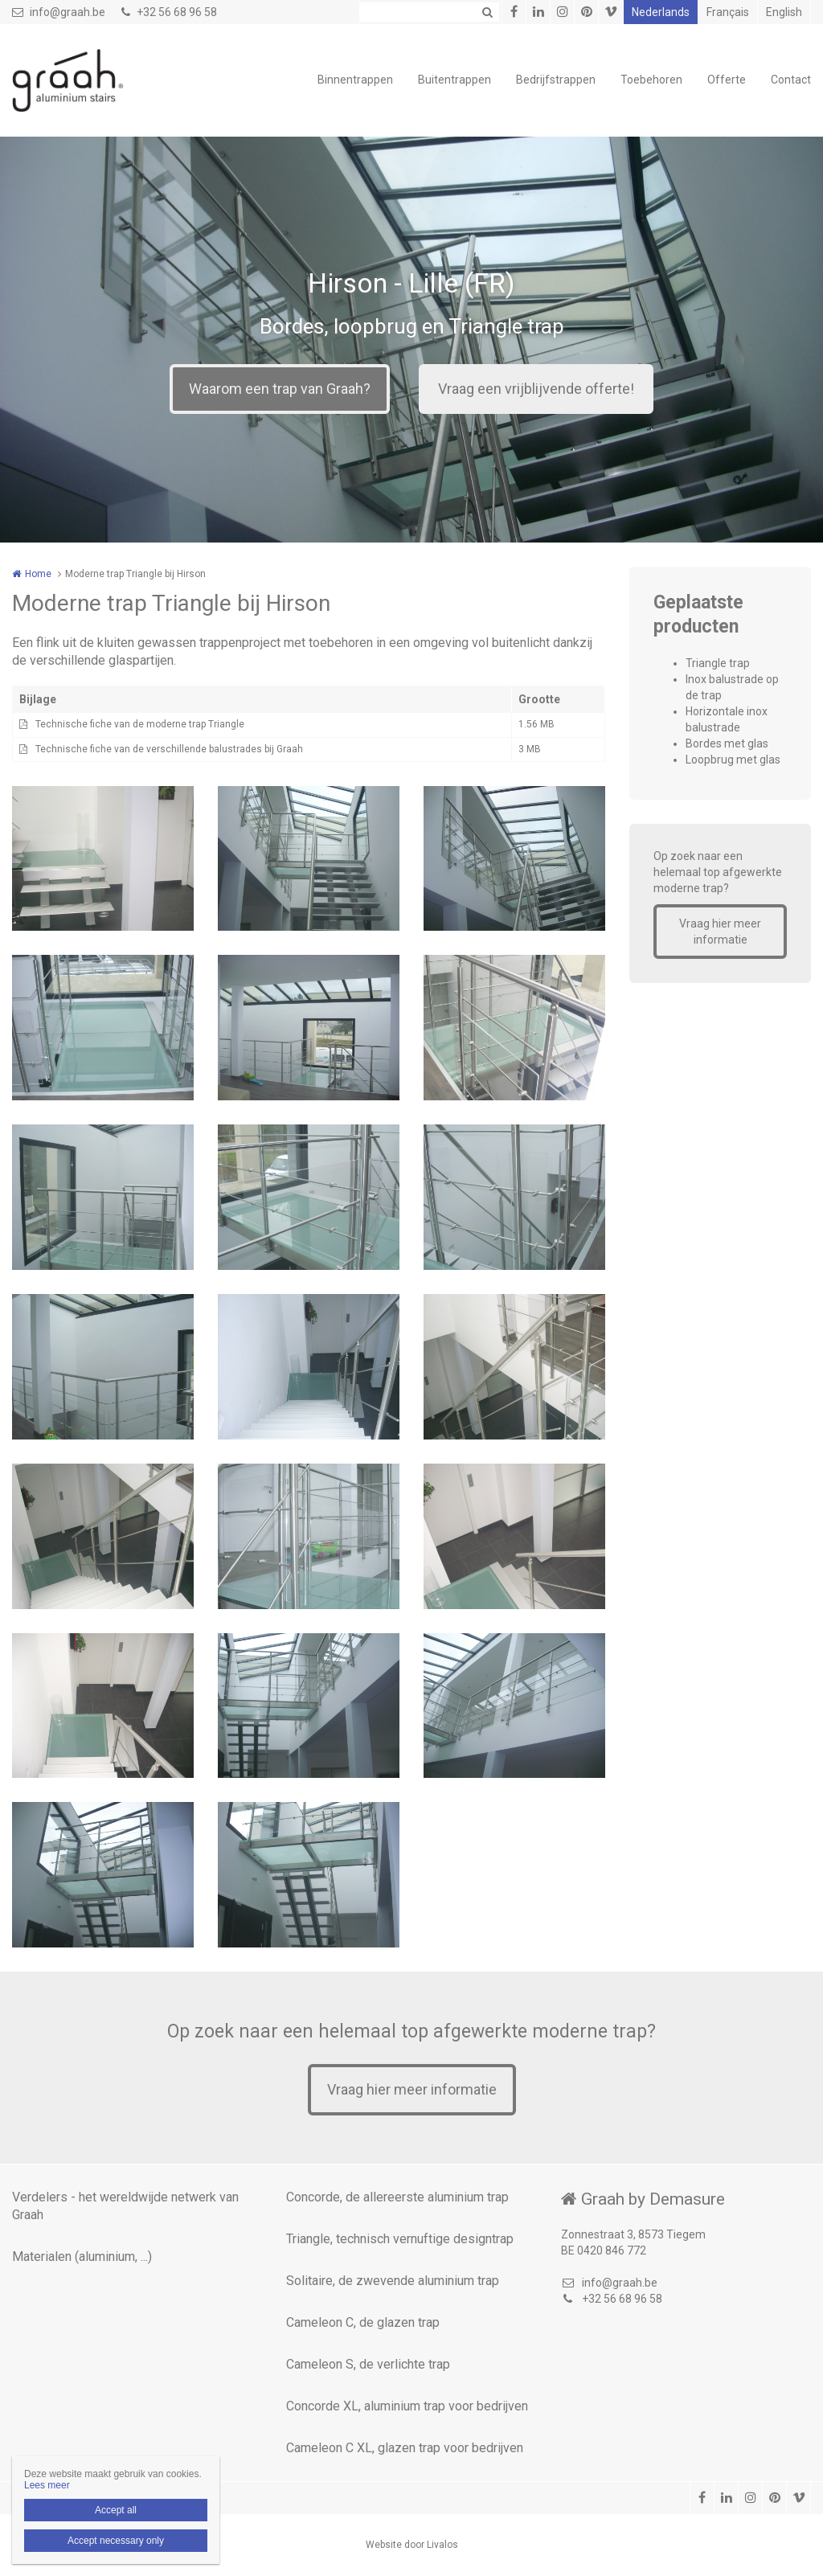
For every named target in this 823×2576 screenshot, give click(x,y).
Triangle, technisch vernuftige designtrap (400, 2238)
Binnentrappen (355, 79)
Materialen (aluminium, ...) (82, 2256)
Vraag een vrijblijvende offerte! (536, 388)
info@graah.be (58, 12)
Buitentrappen (454, 79)
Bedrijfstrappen (556, 79)
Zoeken (487, 12)
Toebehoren (651, 79)
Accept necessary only (116, 2540)
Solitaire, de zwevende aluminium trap (392, 2280)
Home (38, 573)
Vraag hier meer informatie (720, 931)
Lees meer (47, 2485)
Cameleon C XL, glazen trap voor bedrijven (404, 2447)
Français (727, 12)
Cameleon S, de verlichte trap (368, 2364)
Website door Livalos (412, 2544)
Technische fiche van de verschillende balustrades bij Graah (169, 749)
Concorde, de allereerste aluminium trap (397, 2197)
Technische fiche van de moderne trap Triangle (139, 724)
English (784, 12)
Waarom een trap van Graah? (280, 388)
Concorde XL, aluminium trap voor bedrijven (407, 2406)
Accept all (116, 2510)
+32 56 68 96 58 (169, 12)
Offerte (726, 79)
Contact (791, 79)
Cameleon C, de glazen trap (363, 2322)
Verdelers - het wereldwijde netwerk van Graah (125, 2205)
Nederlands (661, 12)
